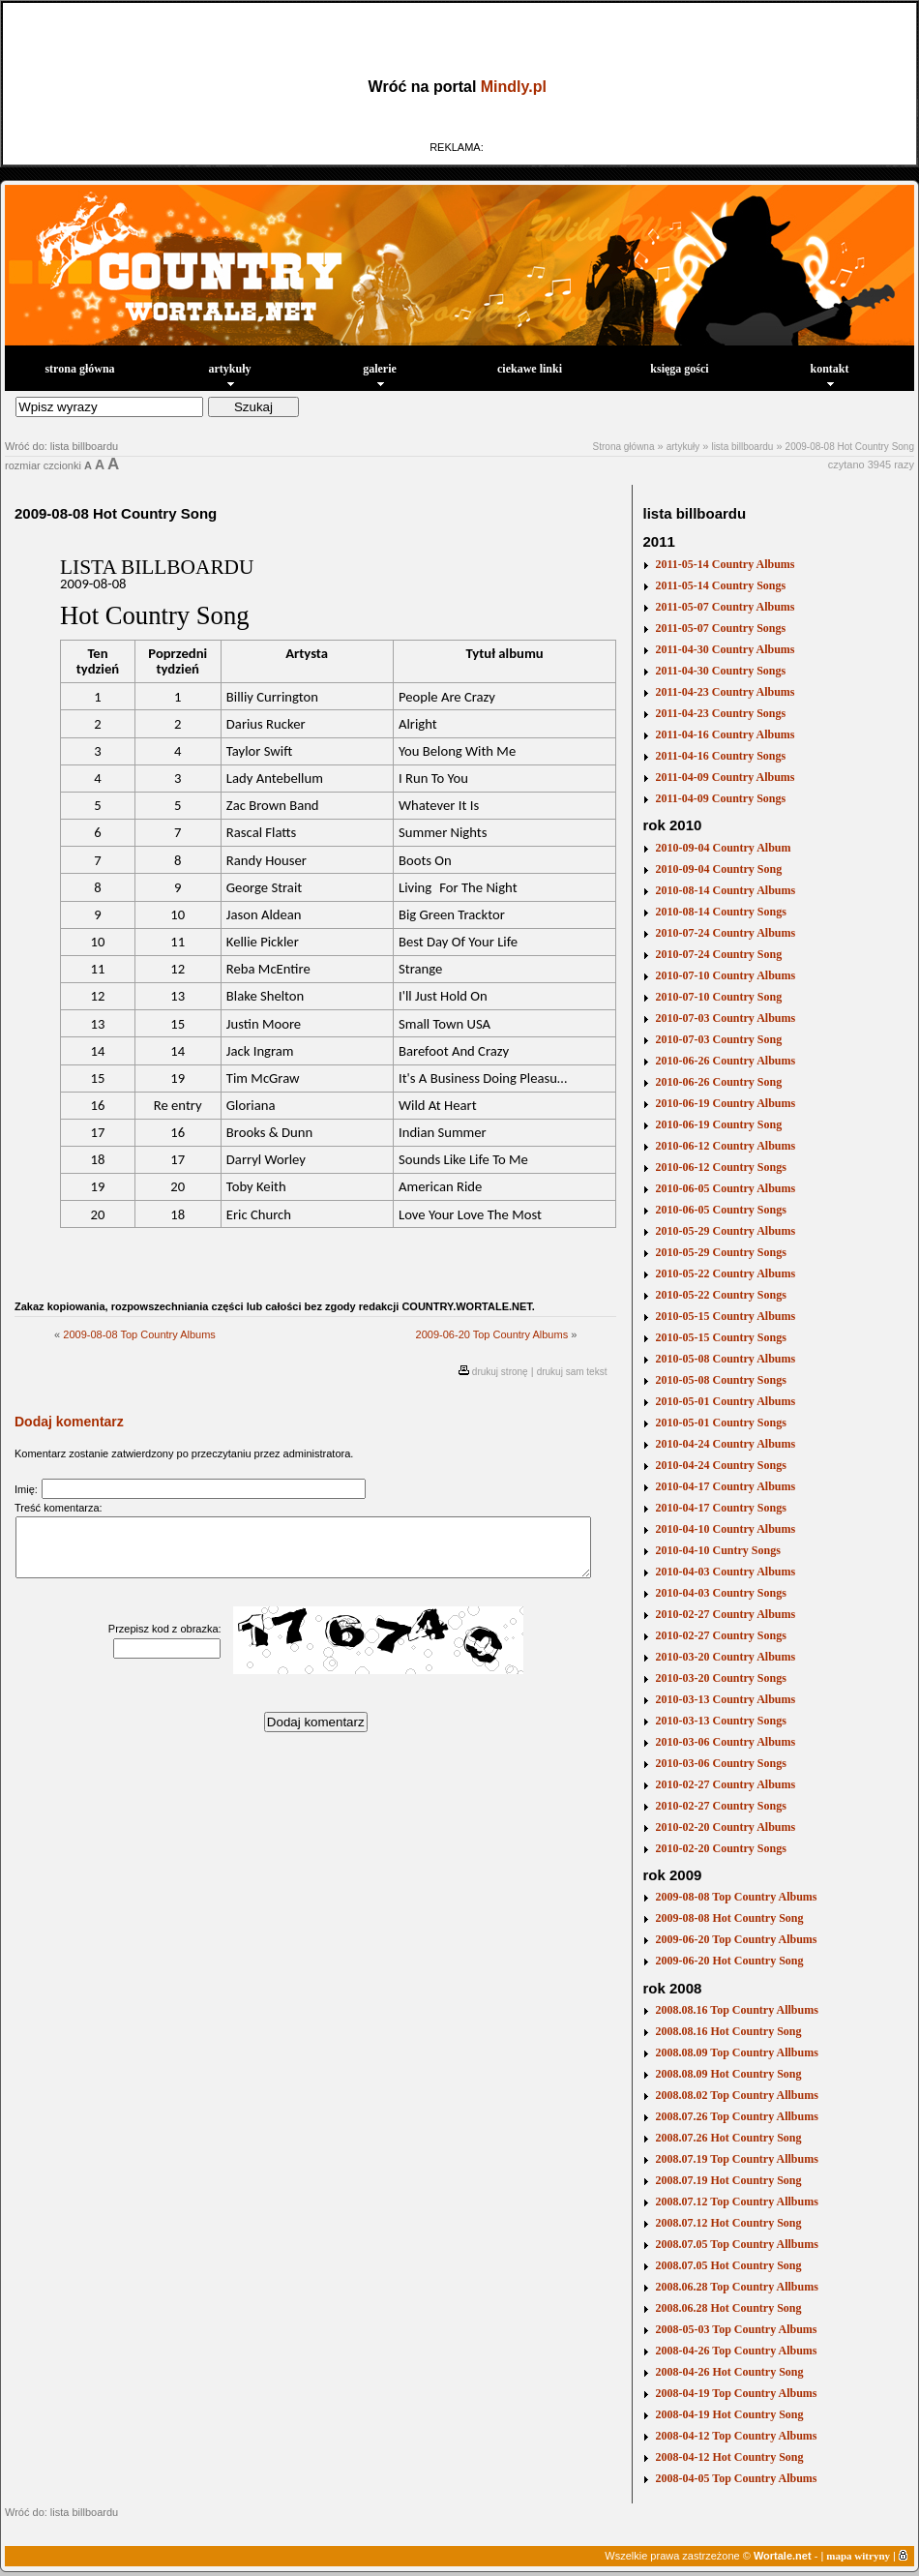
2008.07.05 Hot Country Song (728, 2265)
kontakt (829, 374)
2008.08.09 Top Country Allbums (736, 2052)
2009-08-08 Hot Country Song (850, 446)
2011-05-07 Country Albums (724, 607)
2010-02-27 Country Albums (725, 1614)
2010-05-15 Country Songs (720, 1337)
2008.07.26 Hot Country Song (728, 2137)
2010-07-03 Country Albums (725, 1018)
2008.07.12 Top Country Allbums (736, 2201)
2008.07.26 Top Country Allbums (736, 2116)
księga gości (679, 368)
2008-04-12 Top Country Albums (735, 2435)
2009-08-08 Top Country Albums (139, 1334)
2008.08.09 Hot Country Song (728, 2074)
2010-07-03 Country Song (718, 1039)
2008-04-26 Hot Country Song (729, 2372)
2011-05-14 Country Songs (720, 585)
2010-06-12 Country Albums (725, 1146)
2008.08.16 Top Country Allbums (736, 2010)
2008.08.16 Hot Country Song (728, 2031)
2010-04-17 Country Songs (720, 1507)
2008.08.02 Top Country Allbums (736, 2095)
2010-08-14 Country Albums (725, 890)
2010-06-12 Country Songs (720, 1167)
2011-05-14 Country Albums (724, 564)
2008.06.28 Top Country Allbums (736, 2286)
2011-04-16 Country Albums (724, 734)
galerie (380, 374)
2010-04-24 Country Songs (720, 1465)
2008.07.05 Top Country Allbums (736, 2244)
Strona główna (624, 446)
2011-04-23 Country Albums (724, 692)
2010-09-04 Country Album (722, 847)
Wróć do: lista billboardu (61, 446)
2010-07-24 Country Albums (725, 933)
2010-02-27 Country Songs (720, 1635)
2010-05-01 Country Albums (725, 1401)
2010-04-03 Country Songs (720, 1593)
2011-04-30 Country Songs (720, 670)
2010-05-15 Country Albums (725, 1316)
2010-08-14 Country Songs (720, 911)
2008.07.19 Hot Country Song (728, 2180)
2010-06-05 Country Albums (725, 1188)
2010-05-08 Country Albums (725, 1358)
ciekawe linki (529, 368)
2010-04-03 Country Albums (725, 1571)
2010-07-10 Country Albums (725, 975)
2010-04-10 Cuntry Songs (717, 1550)
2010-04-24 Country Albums (725, 1444)
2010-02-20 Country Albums (725, 1827)
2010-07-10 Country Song (718, 996)
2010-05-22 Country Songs (720, 1295)
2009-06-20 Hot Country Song (729, 1960)
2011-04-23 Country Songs (720, 713)
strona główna (79, 368)
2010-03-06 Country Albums (725, 1742)
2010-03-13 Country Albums (725, 1699)
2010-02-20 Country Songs (720, 1848)
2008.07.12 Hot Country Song (728, 2223)
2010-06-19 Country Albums (725, 1103)
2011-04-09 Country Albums (724, 777)
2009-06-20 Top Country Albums (492, 1334)
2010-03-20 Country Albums (725, 1656)
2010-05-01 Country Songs (720, 1422)
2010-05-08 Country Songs (720, 1380)
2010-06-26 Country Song (718, 1082)
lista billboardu (742, 446)
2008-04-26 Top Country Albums (735, 2350)
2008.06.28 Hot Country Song (728, 2308)
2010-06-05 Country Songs (720, 1209)
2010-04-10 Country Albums (725, 1529)
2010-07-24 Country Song (718, 954)
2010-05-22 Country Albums (725, 1273)
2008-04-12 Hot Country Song (729, 2457)
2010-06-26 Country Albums (725, 1060)
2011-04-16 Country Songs (720, 756)
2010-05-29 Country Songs (720, 1252)
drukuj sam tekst (572, 1371)
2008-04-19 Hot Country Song (729, 2414)
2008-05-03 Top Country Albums (735, 2329)
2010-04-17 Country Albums (725, 1486)
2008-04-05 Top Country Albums (735, 2478)
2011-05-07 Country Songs (720, 628)
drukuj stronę (500, 1371)
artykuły (229, 374)
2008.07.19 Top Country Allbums (736, 2159)
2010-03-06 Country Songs (720, 1763)
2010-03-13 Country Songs (720, 1720)
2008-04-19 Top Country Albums (735, 2393)
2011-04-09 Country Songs (720, 798)
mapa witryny (858, 2555)
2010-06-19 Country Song (718, 1124)
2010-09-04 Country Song (718, 869)
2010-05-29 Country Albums (725, 1231)
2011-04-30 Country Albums (724, 649)
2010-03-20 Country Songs (720, 1678)
